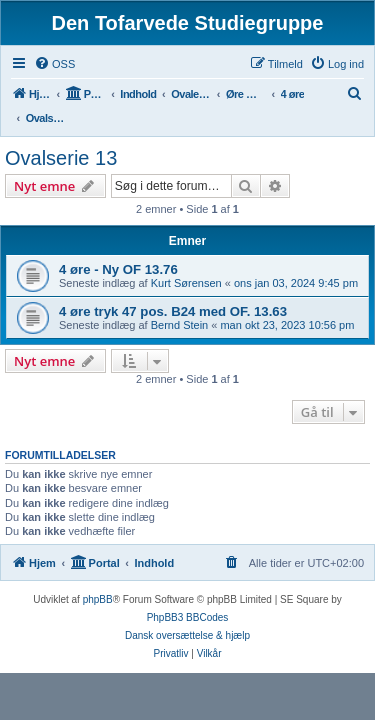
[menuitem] (54, 64)
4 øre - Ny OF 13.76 (118, 269)
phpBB (98, 599)
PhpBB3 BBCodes (188, 617)
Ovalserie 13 (61, 158)
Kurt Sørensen (186, 283)
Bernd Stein (179, 325)
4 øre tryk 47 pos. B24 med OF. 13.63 (173, 311)
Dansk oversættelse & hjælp (187, 635)
